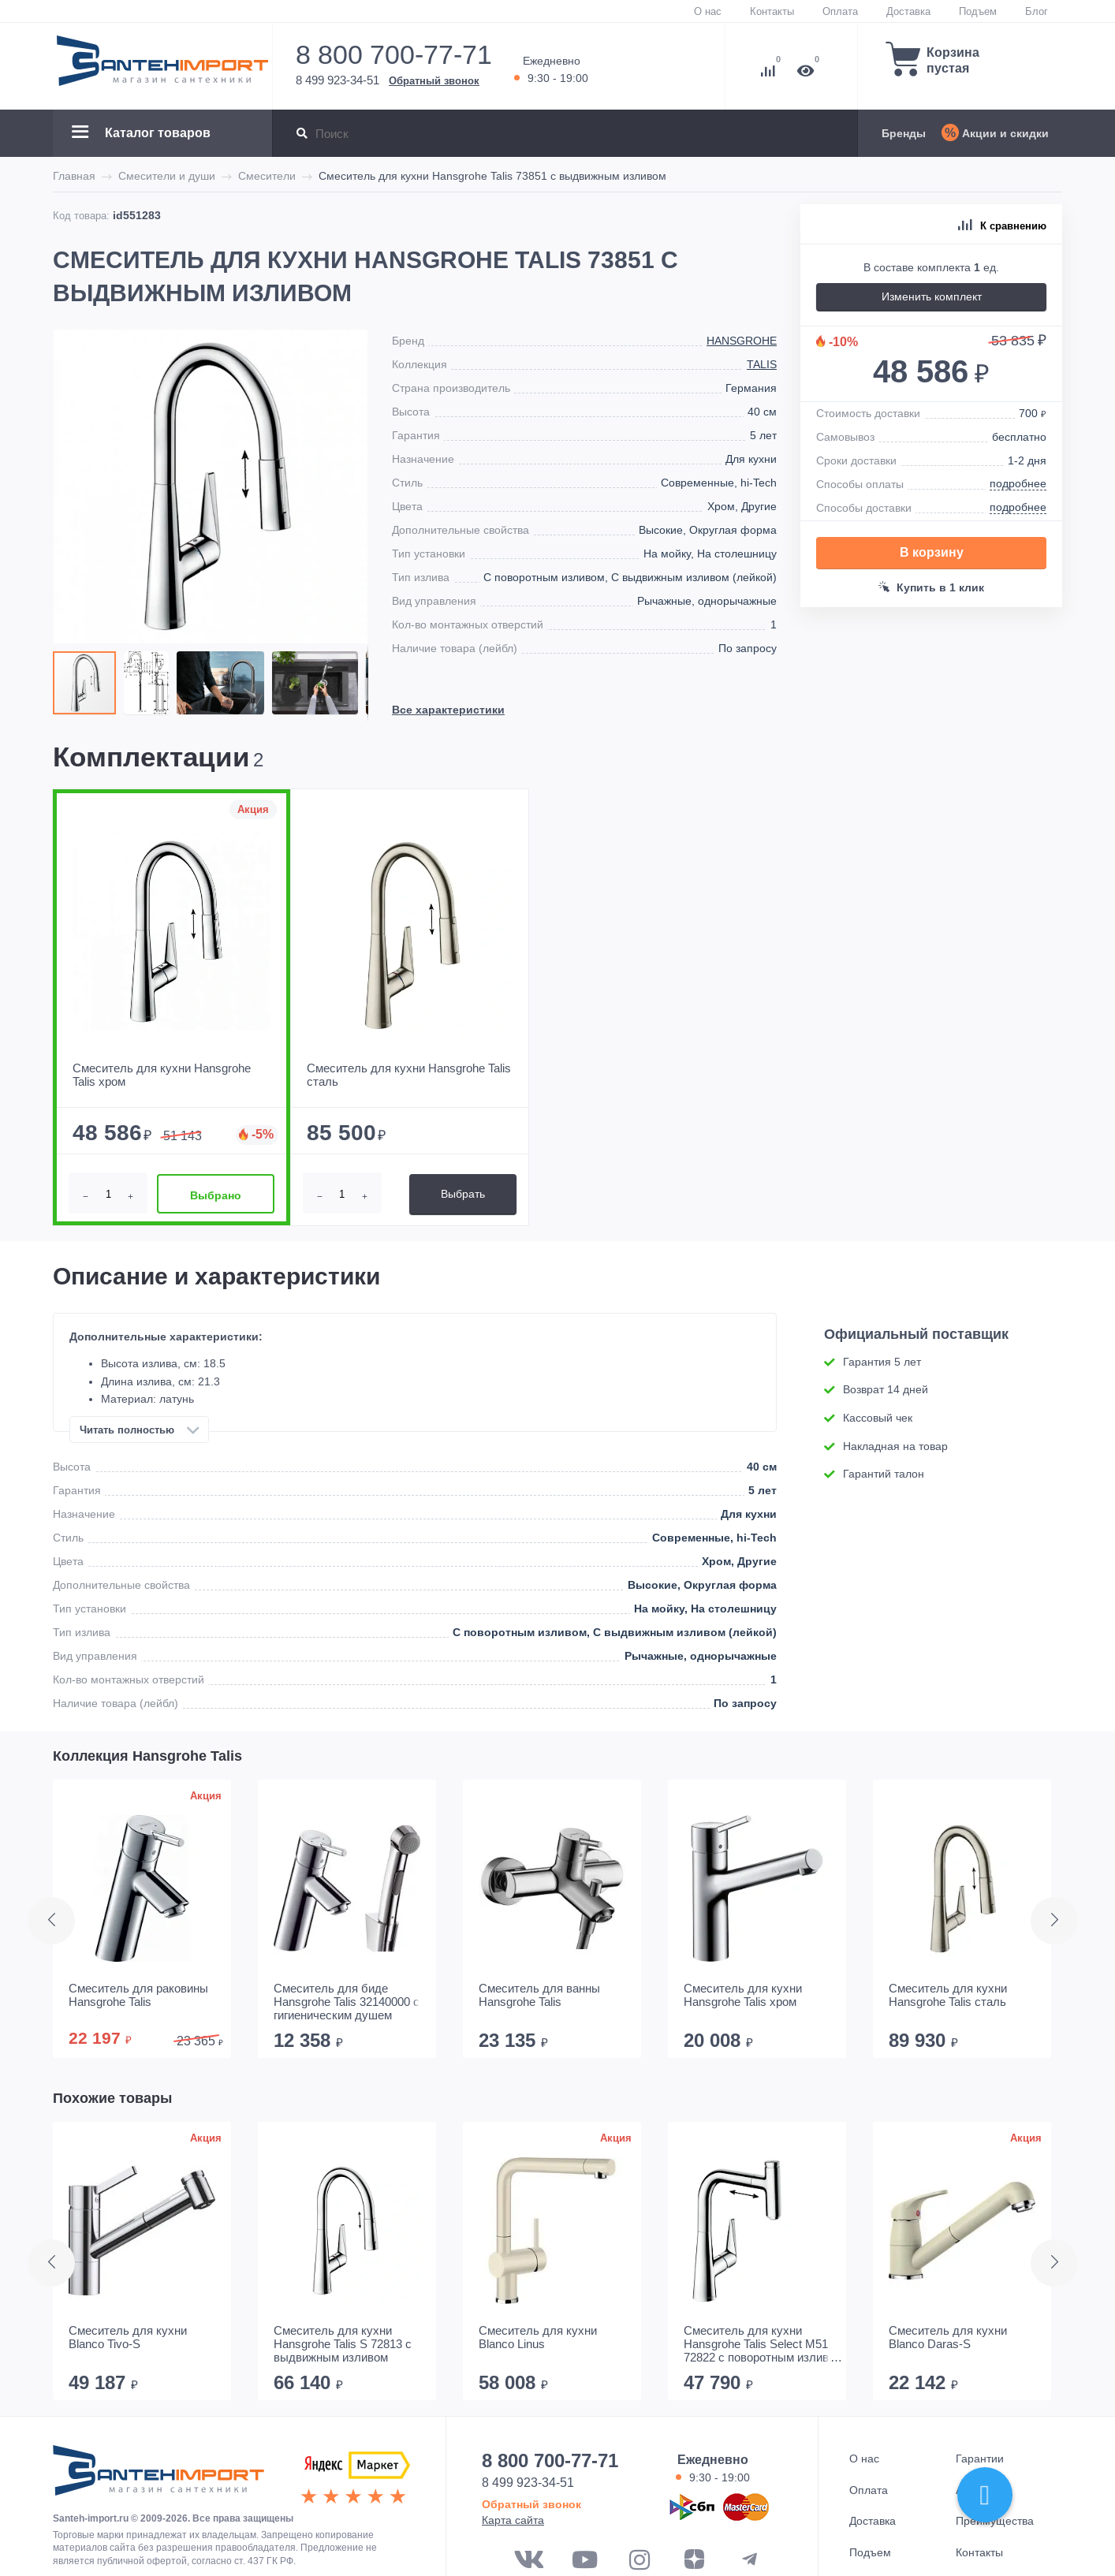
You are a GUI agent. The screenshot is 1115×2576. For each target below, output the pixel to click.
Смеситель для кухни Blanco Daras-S (948, 2337)
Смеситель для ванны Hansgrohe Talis (539, 1994)
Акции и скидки (1005, 133)
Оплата (840, 11)
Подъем (978, 11)
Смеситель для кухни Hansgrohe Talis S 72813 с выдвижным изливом (343, 2344)
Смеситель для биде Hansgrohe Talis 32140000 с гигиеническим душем (347, 2001)
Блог (1036, 11)
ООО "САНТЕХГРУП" (158, 2476)
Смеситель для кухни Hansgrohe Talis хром (743, 1994)
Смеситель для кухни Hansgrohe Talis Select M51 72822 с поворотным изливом (763, 2344)
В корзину (932, 552)
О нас (708, 11)
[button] (150, 682)
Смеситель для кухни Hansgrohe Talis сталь (948, 1994)
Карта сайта (513, 2520)
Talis (762, 364)
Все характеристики (448, 709)
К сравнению (1002, 225)
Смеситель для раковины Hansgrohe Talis (138, 1994)
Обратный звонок (434, 80)
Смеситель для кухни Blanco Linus (538, 2337)
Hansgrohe (742, 340)
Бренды (904, 133)
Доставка (908, 11)
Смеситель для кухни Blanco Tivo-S (128, 2337)
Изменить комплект (932, 296)
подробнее (1018, 483)
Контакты (772, 11)
